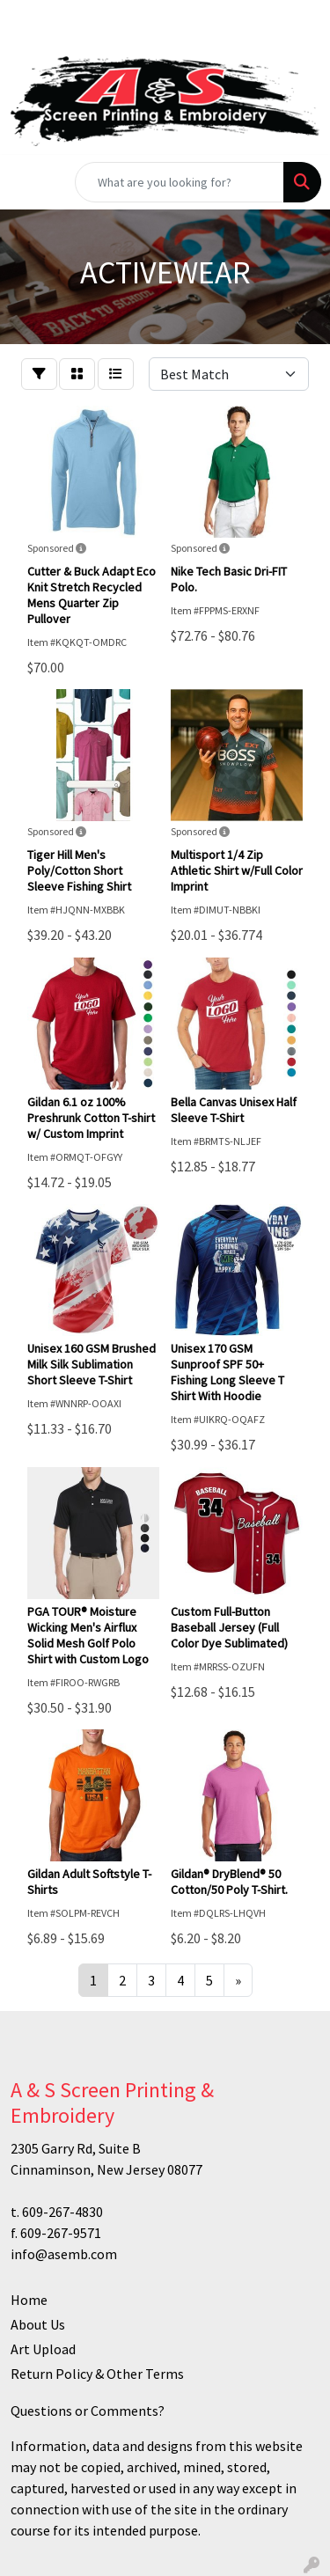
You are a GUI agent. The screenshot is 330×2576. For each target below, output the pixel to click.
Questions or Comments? (88, 2410)
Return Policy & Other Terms (97, 2373)
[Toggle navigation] (27, 182)
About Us (38, 2324)
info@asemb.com (64, 2254)
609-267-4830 (62, 2211)
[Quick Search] (179, 182)
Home (29, 2299)
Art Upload (43, 2349)
